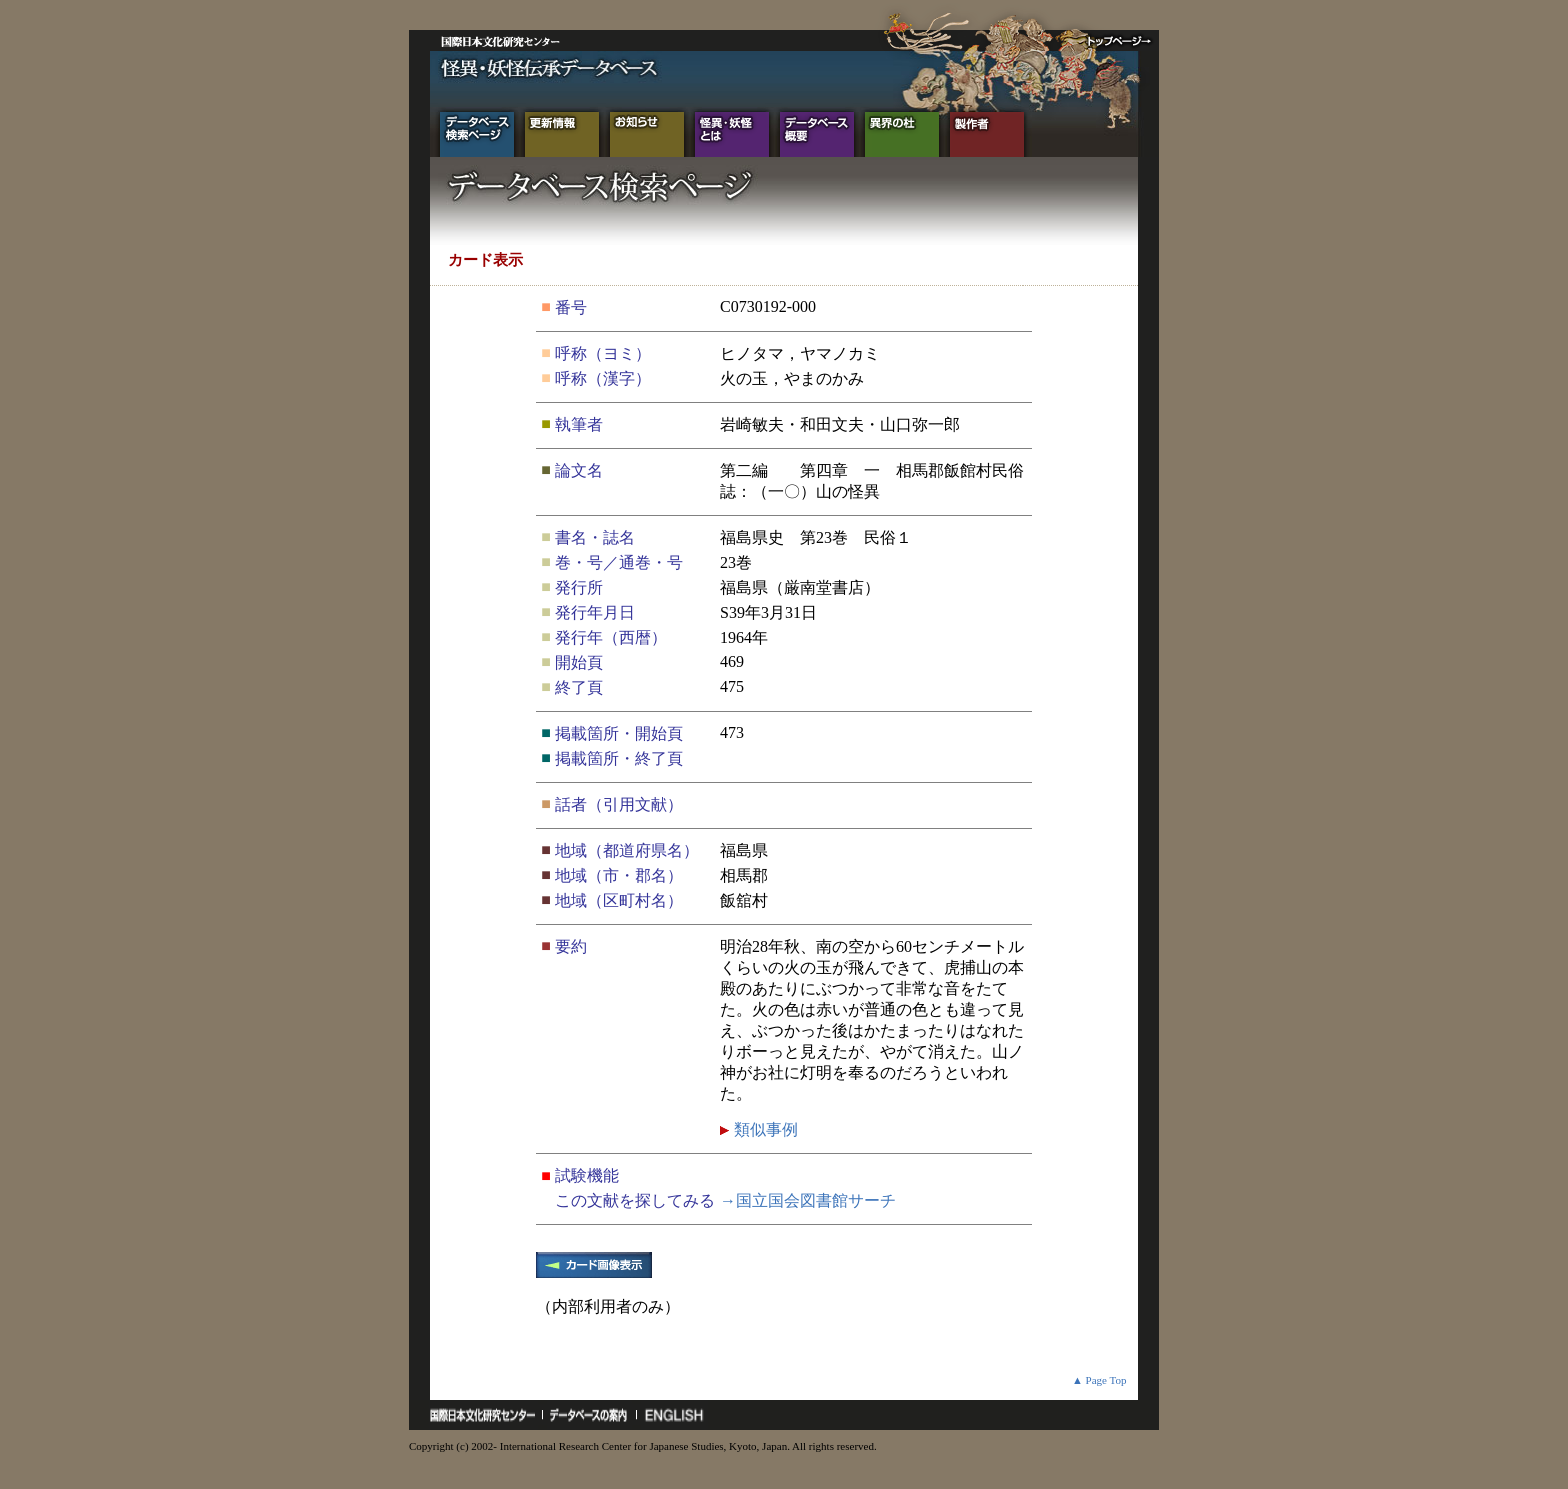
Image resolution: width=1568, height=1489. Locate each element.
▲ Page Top (1099, 1380)
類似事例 (764, 1129)
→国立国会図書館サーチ (808, 1200)
